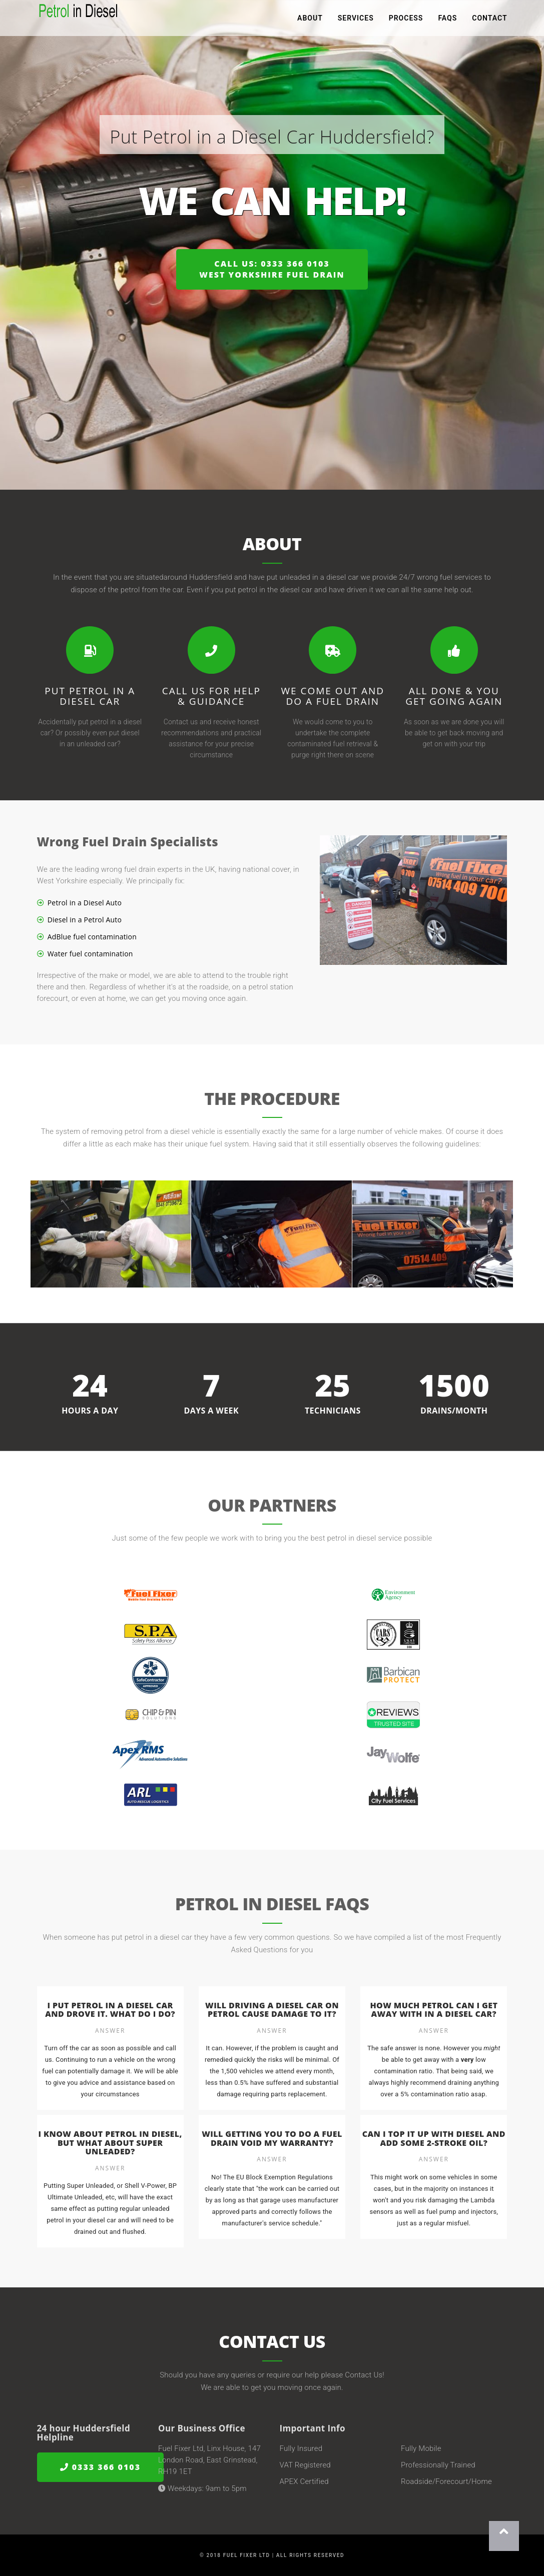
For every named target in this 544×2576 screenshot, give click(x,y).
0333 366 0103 (100, 2467)
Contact (489, 20)
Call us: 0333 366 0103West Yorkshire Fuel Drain (271, 269)
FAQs (447, 20)
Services (356, 20)
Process (406, 20)
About (310, 20)
